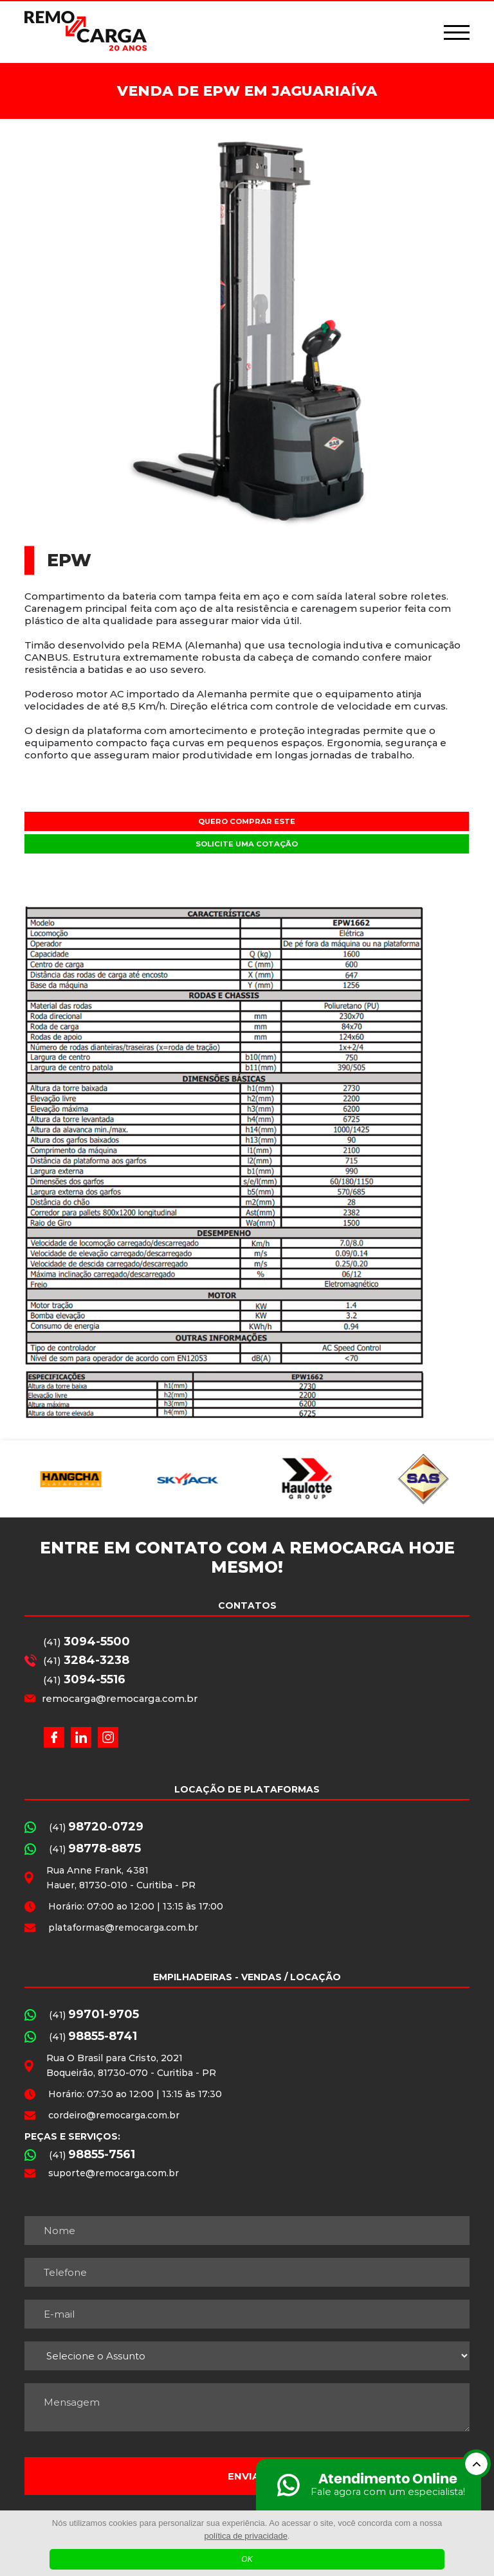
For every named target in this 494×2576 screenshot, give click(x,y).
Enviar (247, 2476)
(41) (86, 1641)
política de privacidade (246, 2536)
